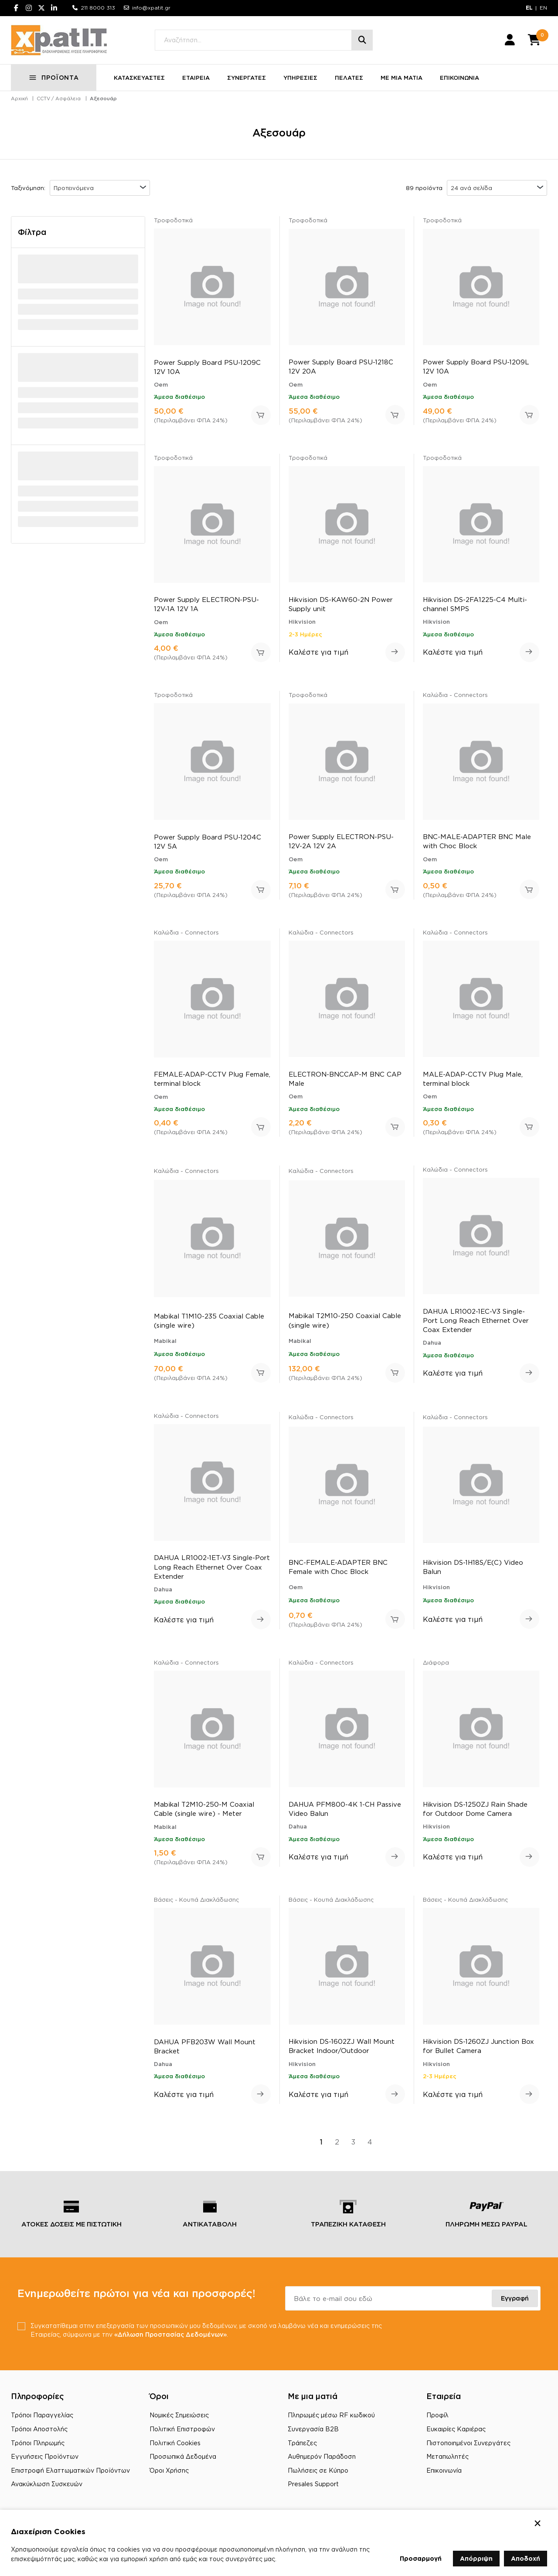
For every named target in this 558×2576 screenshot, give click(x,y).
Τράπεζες (302, 2443)
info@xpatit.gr (151, 7)
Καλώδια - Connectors (455, 695)
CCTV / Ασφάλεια (59, 98)
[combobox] (100, 188)
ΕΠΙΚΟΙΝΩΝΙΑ (459, 78)
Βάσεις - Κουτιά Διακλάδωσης (196, 1899)
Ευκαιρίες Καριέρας (456, 2429)
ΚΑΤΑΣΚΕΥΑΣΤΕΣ (139, 78)
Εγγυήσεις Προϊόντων (44, 2456)
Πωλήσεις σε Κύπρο (318, 2470)
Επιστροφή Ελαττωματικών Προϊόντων (70, 2470)
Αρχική (19, 98)
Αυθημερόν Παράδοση (322, 2456)
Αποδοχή (525, 2558)
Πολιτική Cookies (175, 2443)
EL (529, 7)
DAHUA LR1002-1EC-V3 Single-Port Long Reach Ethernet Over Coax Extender (476, 1320)
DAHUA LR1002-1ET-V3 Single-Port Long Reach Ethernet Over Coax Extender (212, 1567)
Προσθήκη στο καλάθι (261, 415)
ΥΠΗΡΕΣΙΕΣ (300, 78)
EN (543, 7)
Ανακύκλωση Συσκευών (46, 2484)
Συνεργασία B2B (313, 2429)
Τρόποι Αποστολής (39, 2429)
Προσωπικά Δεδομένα (183, 2456)
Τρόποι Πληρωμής (38, 2443)
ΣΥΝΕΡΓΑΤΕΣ (246, 78)
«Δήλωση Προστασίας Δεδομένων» (170, 2334)
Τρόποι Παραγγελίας (42, 2415)
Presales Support (313, 2484)
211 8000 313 (98, 7)
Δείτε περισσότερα (395, 652)
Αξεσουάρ (103, 98)
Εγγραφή (515, 2298)
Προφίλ (437, 2415)
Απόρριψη (476, 2558)
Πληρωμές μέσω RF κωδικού (331, 2415)
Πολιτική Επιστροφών (182, 2429)
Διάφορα (436, 1662)
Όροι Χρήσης (169, 2470)
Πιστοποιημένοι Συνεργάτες (468, 2443)
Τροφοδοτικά (173, 220)
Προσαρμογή (421, 2558)
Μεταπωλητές (447, 2456)
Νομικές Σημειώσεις (179, 2415)
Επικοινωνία (444, 2470)
